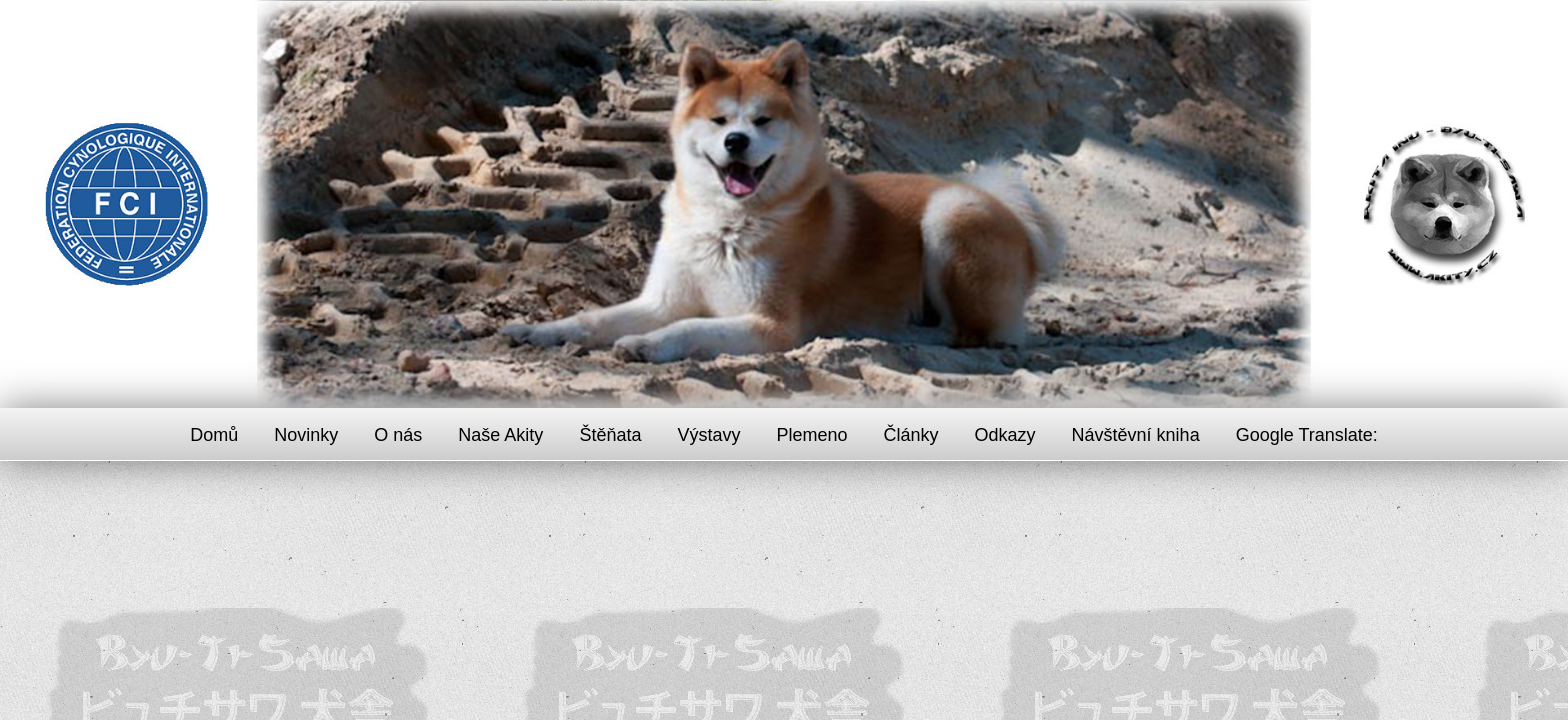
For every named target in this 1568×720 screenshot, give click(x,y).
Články (911, 435)
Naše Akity (500, 435)
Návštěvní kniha (1136, 435)
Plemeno (811, 435)
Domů (214, 435)
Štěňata (610, 435)
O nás (398, 435)
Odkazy (1005, 435)
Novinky (306, 435)
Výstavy (708, 435)
